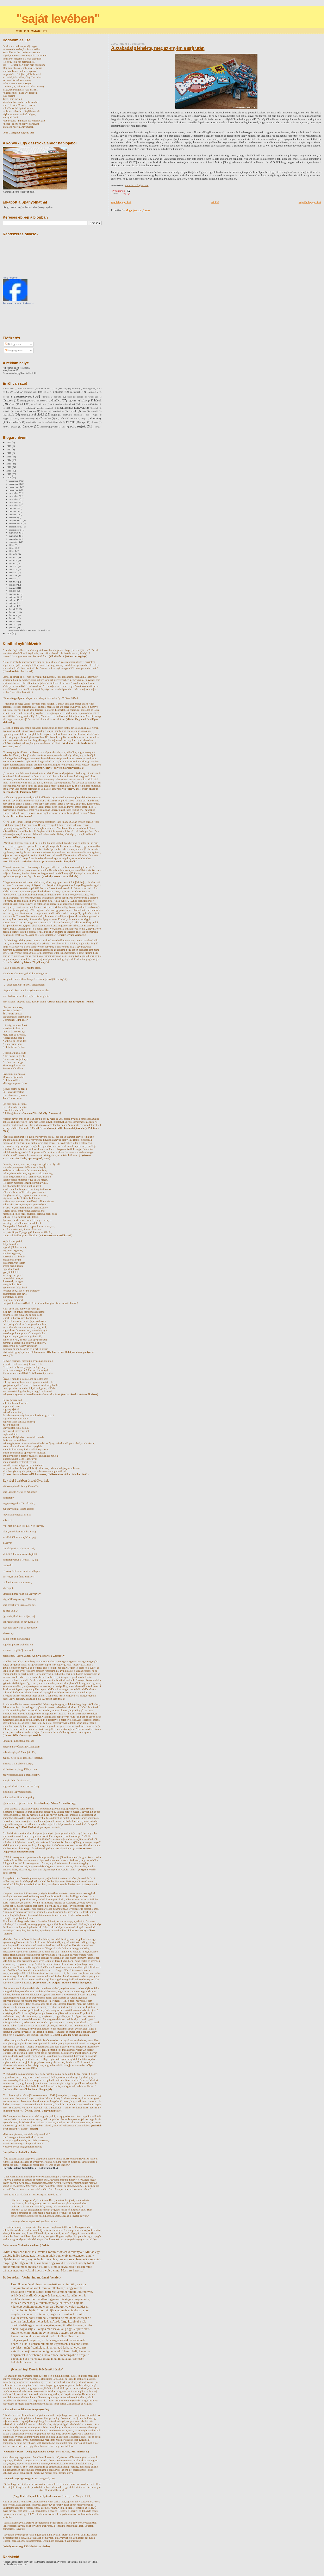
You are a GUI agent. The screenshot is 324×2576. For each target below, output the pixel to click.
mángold (94, 411)
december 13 (15, 487)
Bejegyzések (13, 344)
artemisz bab (44, 388)
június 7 (13, 563)
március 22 (14, 597)
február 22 (14, 609)
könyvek (79, 407)
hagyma (72, 400)
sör (75, 418)
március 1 (14, 606)
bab (55, 388)
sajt (128, 193)
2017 (9, 449)
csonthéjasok (30, 391)
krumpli (18, 411)
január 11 (13, 624)
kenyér (98, 404)
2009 (9, 477)
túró (5, 426)
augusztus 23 (15, 535)
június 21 (13, 557)
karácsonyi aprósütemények (62, 404)
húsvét (12, 404)
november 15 (15, 499)
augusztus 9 (14, 542)
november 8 (15, 502)
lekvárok (31, 411)
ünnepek (28, 426)
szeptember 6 (15, 530)
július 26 (13, 545)
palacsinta (78, 415)
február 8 (13, 615)
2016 (9, 453)
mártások (8, 414)
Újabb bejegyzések (121, 202)
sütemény (95, 418)
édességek (75, 391)
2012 (9, 467)
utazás (14, 426)
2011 (9, 470)
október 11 (14, 514)
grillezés (41, 400)
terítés (59, 422)
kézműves (18, 408)
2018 (9, 446)
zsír (96, 427)
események (23, 396)
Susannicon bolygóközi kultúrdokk (20, 373)
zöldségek (77, 426)
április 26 (13, 581)
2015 (9, 456)
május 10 (13, 575)
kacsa (33, 404)
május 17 (13, 572)
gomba (29, 400)
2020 (9, 442)
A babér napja (8, 388)
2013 (9, 463)
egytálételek (92, 392)
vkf (63, 426)
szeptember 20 (16, 523)
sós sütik (65, 418)
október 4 (13, 517)
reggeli (6, 418)
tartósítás (48, 422)
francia (79, 396)
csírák (17, 392)
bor (8, 392)
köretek (94, 408)
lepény (44, 411)
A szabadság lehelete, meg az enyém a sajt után (157, 48)
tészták (70, 422)
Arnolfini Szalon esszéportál (16, 368)
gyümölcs (55, 400)
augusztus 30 (15, 532)
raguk (95, 414)
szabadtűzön (15, 422)
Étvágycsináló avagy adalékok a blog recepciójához (28, 207)
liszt (84, 411)
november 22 (15, 496)
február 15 (14, 612)
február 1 (13, 618)
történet (94, 422)
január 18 (13, 621)
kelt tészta (84, 404)
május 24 (13, 569)
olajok (54, 414)
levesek (72, 411)
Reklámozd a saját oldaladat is (18, 303)
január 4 (13, 627)
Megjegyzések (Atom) (138, 210)
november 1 (15, 505)
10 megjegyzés (118, 191)
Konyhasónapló (10, 370)
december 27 (15, 481)
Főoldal (215, 202)
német (23, 414)
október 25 (14, 508)
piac (87, 415)
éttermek (46, 396)
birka (99, 388)
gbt (21, 401)
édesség (122, 193)
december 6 (14, 490)
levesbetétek (58, 411)
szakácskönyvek (33, 422)
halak (84, 400)
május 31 (13, 566)
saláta (48, 418)
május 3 (13, 578)
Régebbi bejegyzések (310, 202)
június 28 (13, 554)
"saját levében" (58, 18)
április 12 (13, 588)
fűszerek (8, 400)
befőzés (75, 388)
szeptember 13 (16, 526)
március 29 (14, 594)
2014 (9, 460)
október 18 (14, 511)
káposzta (42, 404)
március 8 (14, 603)
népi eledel (37, 414)
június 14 (13, 560)
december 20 (15, 484)
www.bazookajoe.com (136, 185)
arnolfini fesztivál (26, 388)
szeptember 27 (16, 520)
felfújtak (58, 396)
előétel (6, 396)
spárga (83, 418)
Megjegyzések (14, 350)
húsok (97, 400)
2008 (9, 633)
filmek (69, 397)
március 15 (14, 600)
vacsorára (44, 426)
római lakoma (25, 418)
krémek (6, 411)
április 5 (13, 590)
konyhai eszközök (45, 408)
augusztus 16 (15, 539)
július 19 (13, 548)
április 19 (13, 584)
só (56, 418)
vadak (55, 426)
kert (8, 407)
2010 (9, 474)
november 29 (15, 493)
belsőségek (88, 388)
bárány (64, 388)
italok (22, 404)
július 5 (13, 551)
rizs (14, 418)
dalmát (46, 392)
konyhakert (63, 407)
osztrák (66, 414)
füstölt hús (93, 396)
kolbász (29, 408)
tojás (84, 422)
